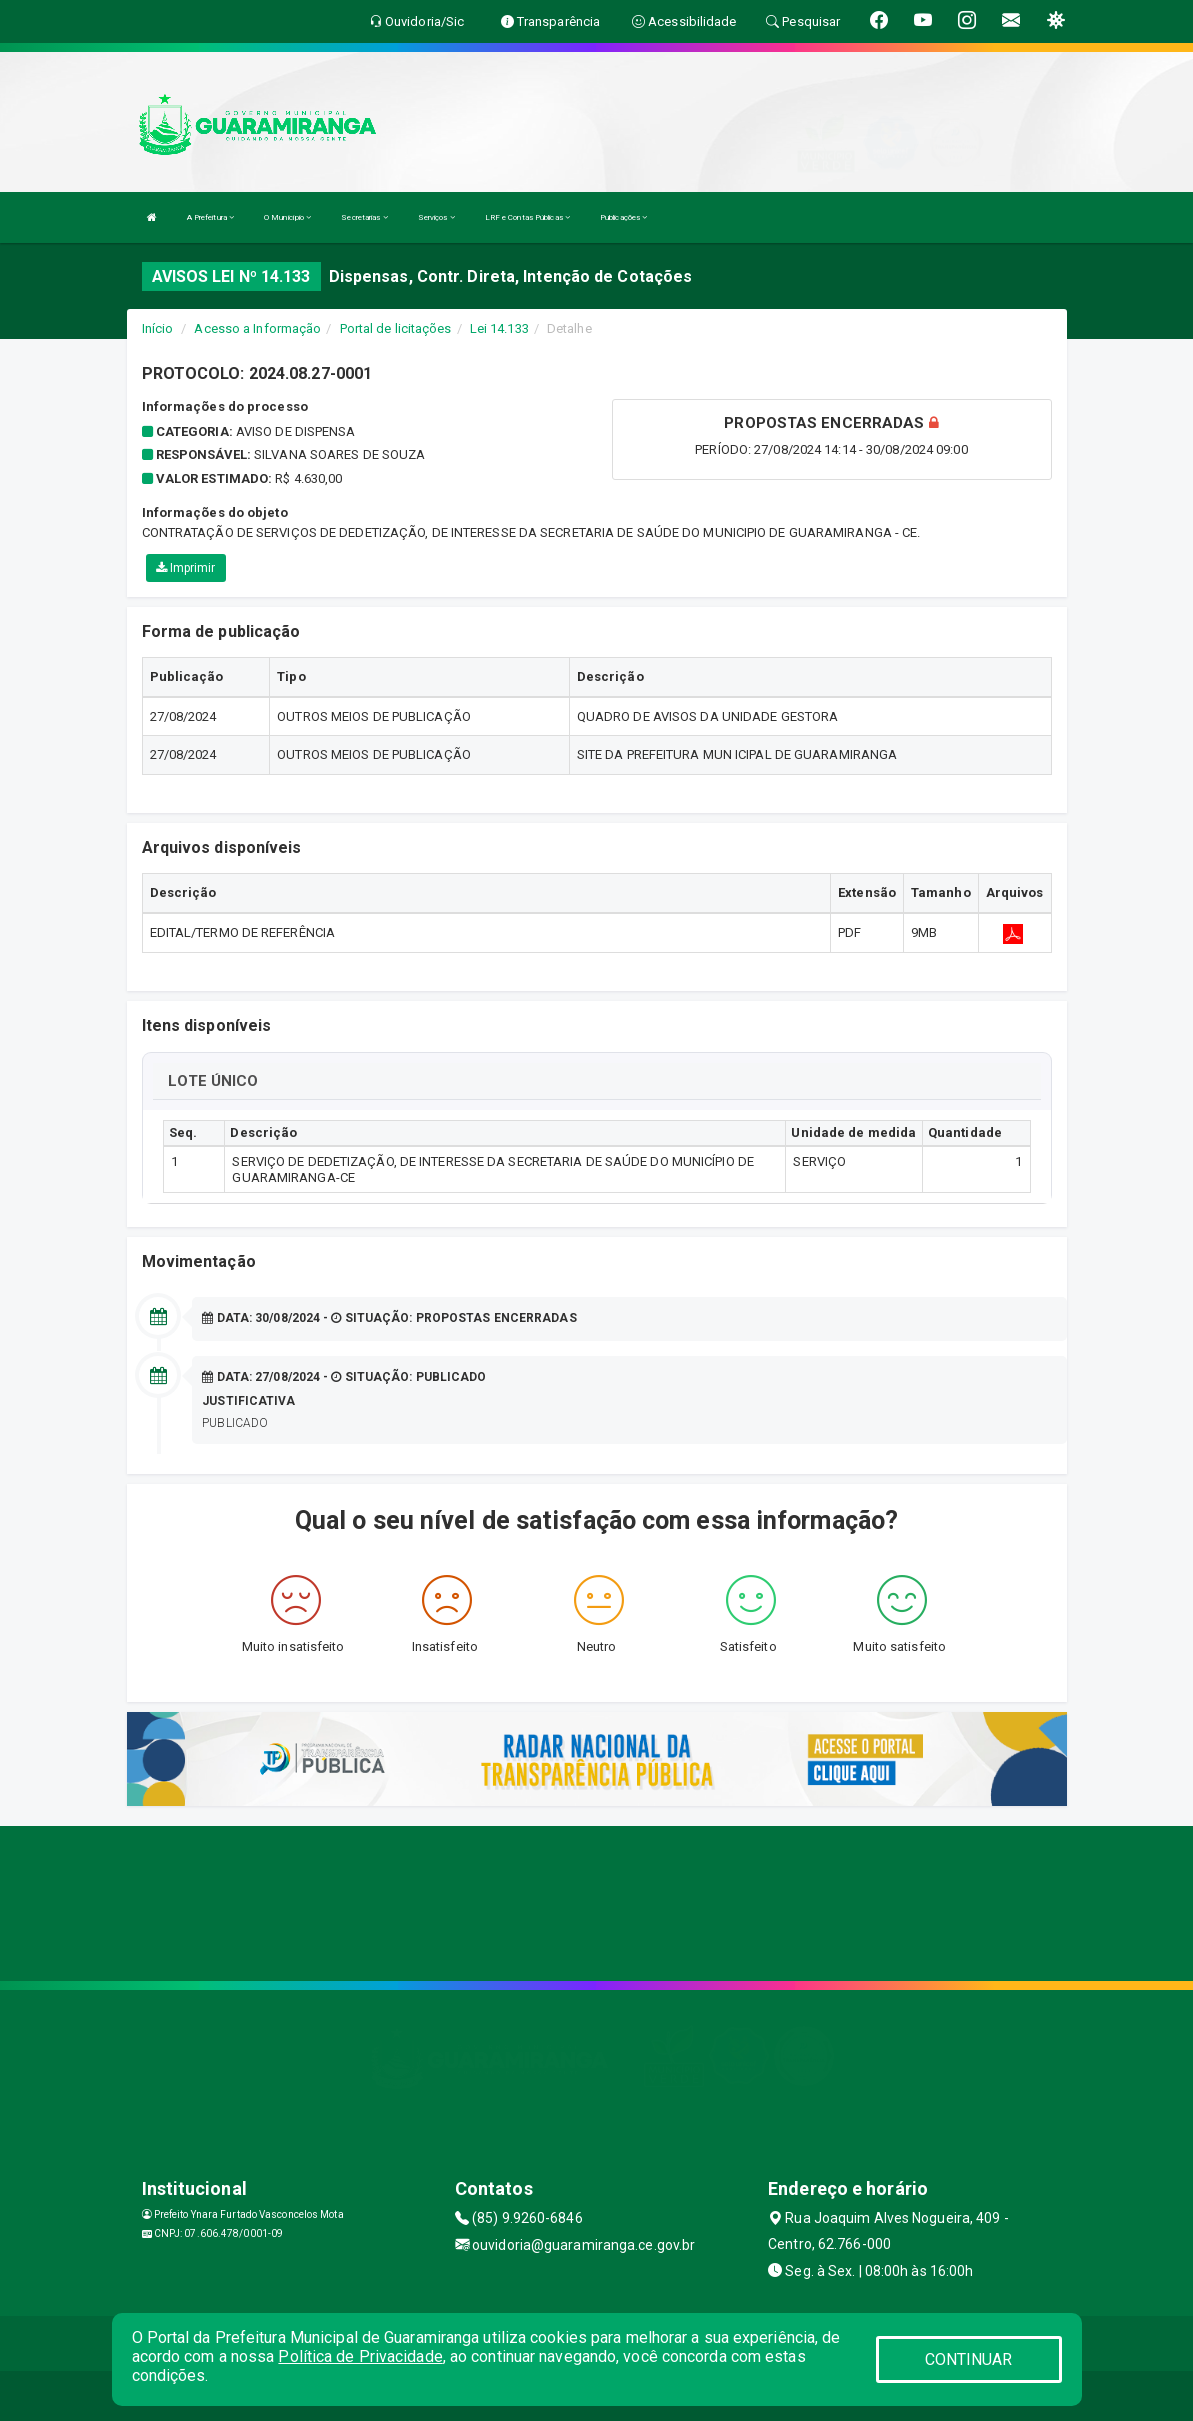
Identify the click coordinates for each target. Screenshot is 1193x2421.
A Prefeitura (210, 217)
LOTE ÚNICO (213, 1081)
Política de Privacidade (360, 2356)
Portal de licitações (396, 328)
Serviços (436, 217)
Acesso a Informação (257, 328)
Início (158, 328)
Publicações (623, 217)
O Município (287, 217)
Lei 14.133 (499, 328)
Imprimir (186, 568)
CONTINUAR (969, 2359)
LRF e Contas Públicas (527, 217)
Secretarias (364, 217)
